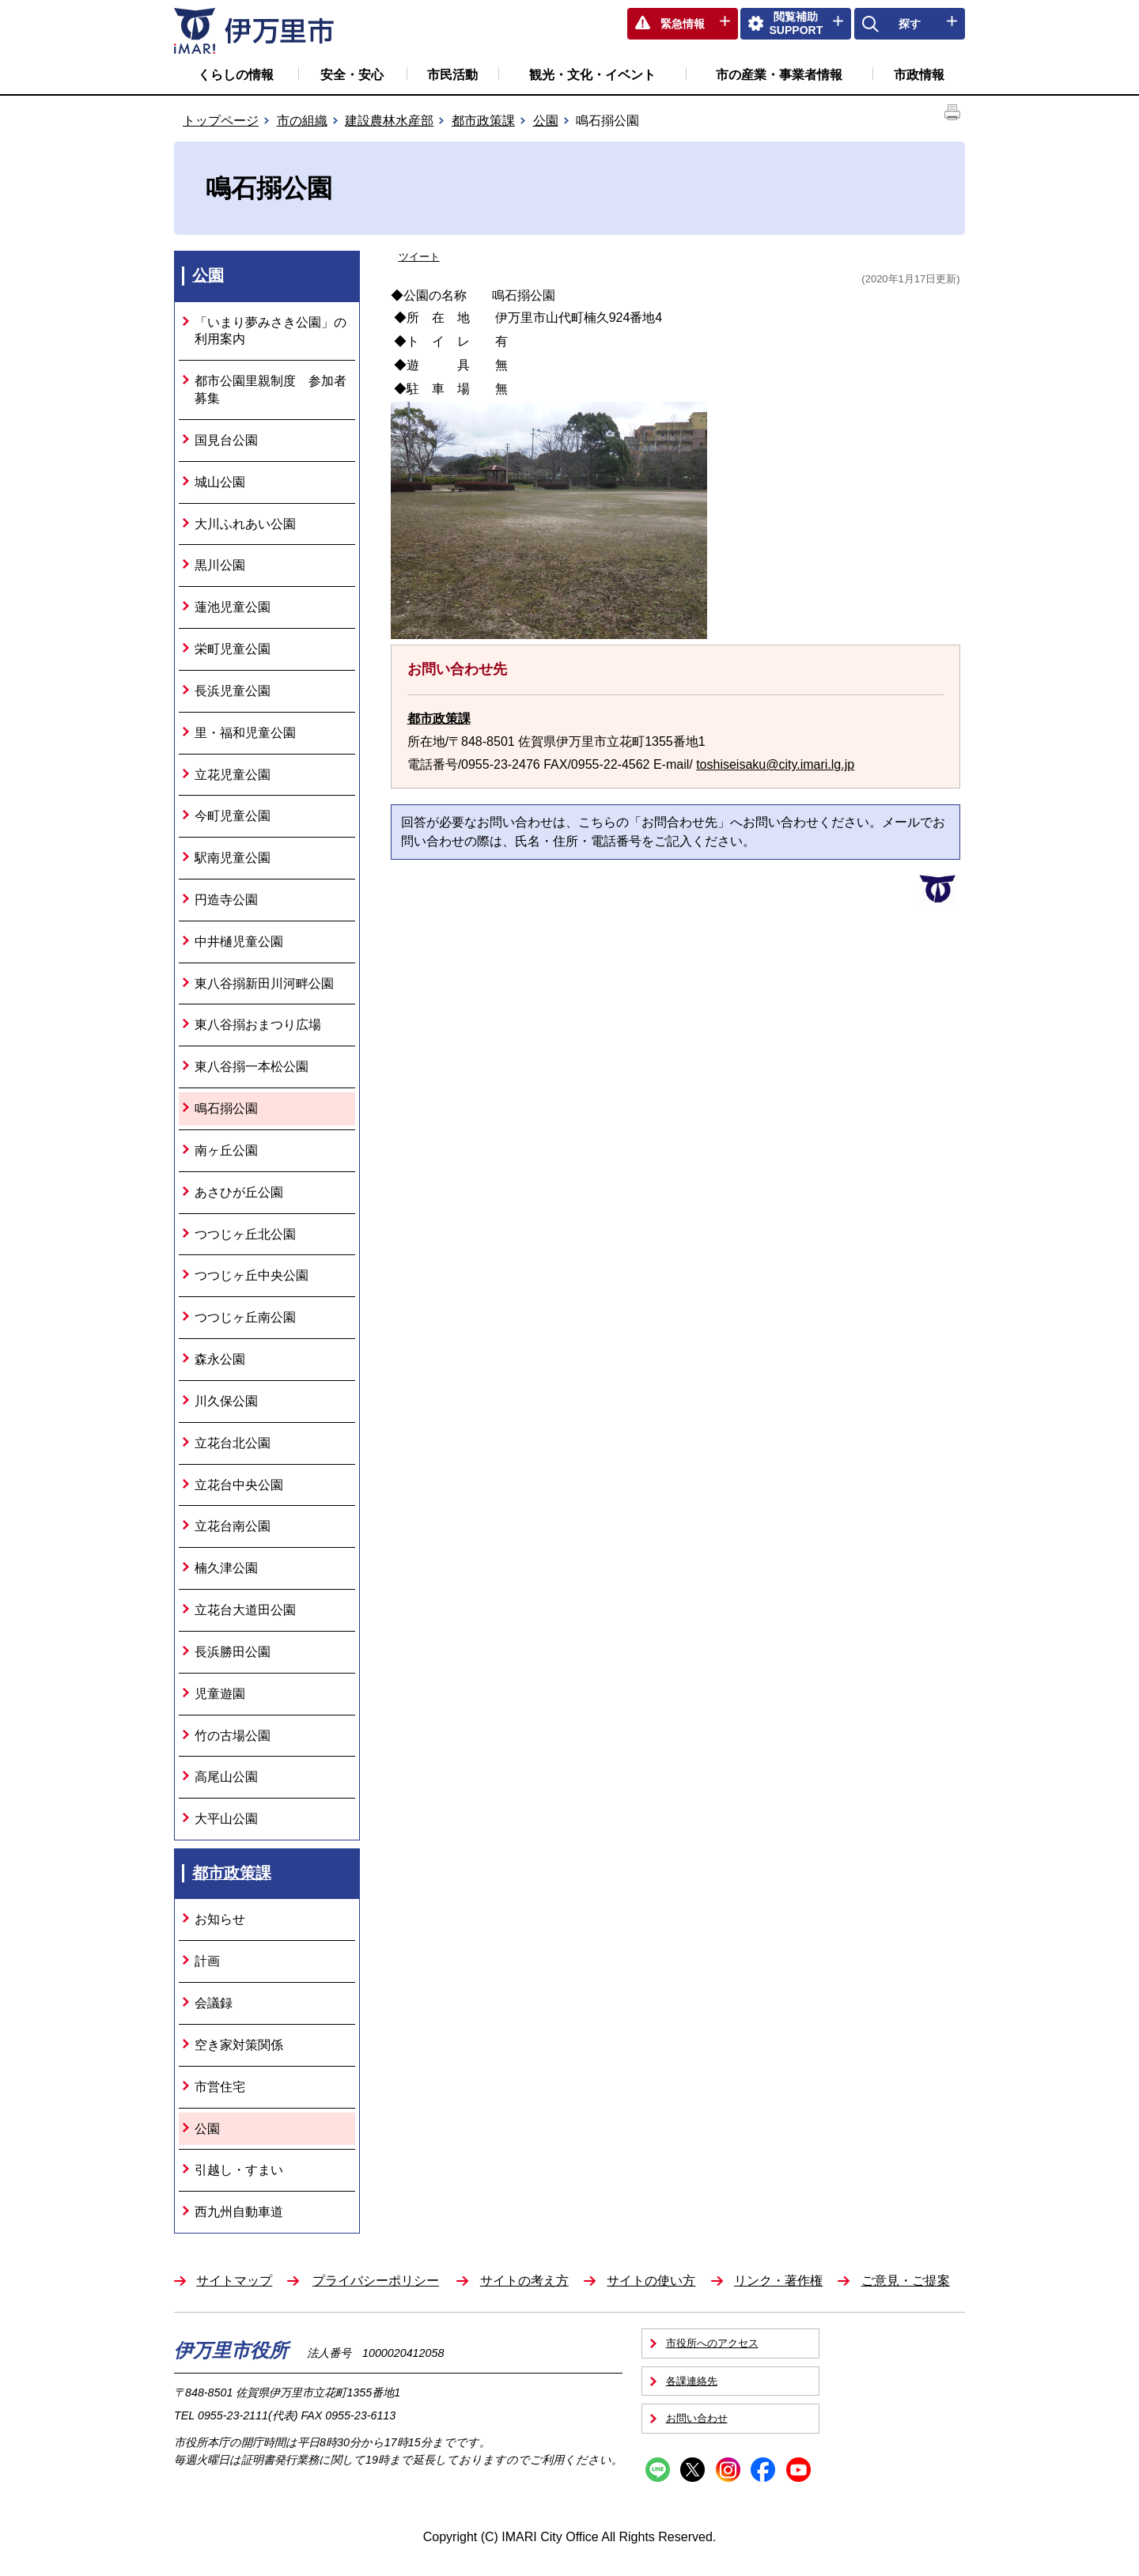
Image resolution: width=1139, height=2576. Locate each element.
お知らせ (220, 1919)
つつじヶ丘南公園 (245, 1317)
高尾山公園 (226, 1777)
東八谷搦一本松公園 (251, 1066)
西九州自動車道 (239, 2212)
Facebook (763, 2469)
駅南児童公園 (233, 857)
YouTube (798, 2469)
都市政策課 (483, 120)
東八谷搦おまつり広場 (258, 1024)
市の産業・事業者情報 (779, 74)
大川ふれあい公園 (245, 524)
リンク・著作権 (778, 2280)
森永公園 (220, 1359)
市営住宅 (220, 2087)
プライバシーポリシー (375, 2280)
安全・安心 (352, 74)
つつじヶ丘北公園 (245, 1234)
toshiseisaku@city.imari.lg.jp (775, 764)
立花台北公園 (233, 1443)
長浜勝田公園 (233, 1652)
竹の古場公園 (233, 1735)
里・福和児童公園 (245, 733)
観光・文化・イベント (592, 74)
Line (657, 2469)
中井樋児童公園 (239, 941)
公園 (545, 120)
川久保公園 (226, 1401)
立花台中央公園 (239, 1485)
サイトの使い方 (651, 2280)
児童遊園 (220, 1693)
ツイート (419, 257)
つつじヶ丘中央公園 (251, 1275)
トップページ (221, 120)
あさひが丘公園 (239, 1192)
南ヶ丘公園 (226, 1150)
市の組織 (302, 120)
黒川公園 (220, 565)
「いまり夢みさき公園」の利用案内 (270, 331)
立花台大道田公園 (245, 1610)
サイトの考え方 (524, 2280)
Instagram (728, 2469)
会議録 (214, 2003)
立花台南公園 (233, 1526)
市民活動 (452, 74)
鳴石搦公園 (226, 1108)
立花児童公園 (233, 774)
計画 (207, 1961)
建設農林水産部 (389, 120)
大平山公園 (226, 1818)
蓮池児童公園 (233, 607)
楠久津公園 (226, 1568)
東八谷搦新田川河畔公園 (264, 983)
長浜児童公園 (233, 691)
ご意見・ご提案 (905, 2280)
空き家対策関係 (239, 2045)
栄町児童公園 (233, 649)
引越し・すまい (239, 2170)
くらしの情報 (236, 74)
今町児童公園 (233, 816)
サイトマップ (234, 2280)
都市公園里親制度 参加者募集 (270, 389)
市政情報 (919, 74)
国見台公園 (226, 440)
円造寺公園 (226, 899)
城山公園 (220, 482)
